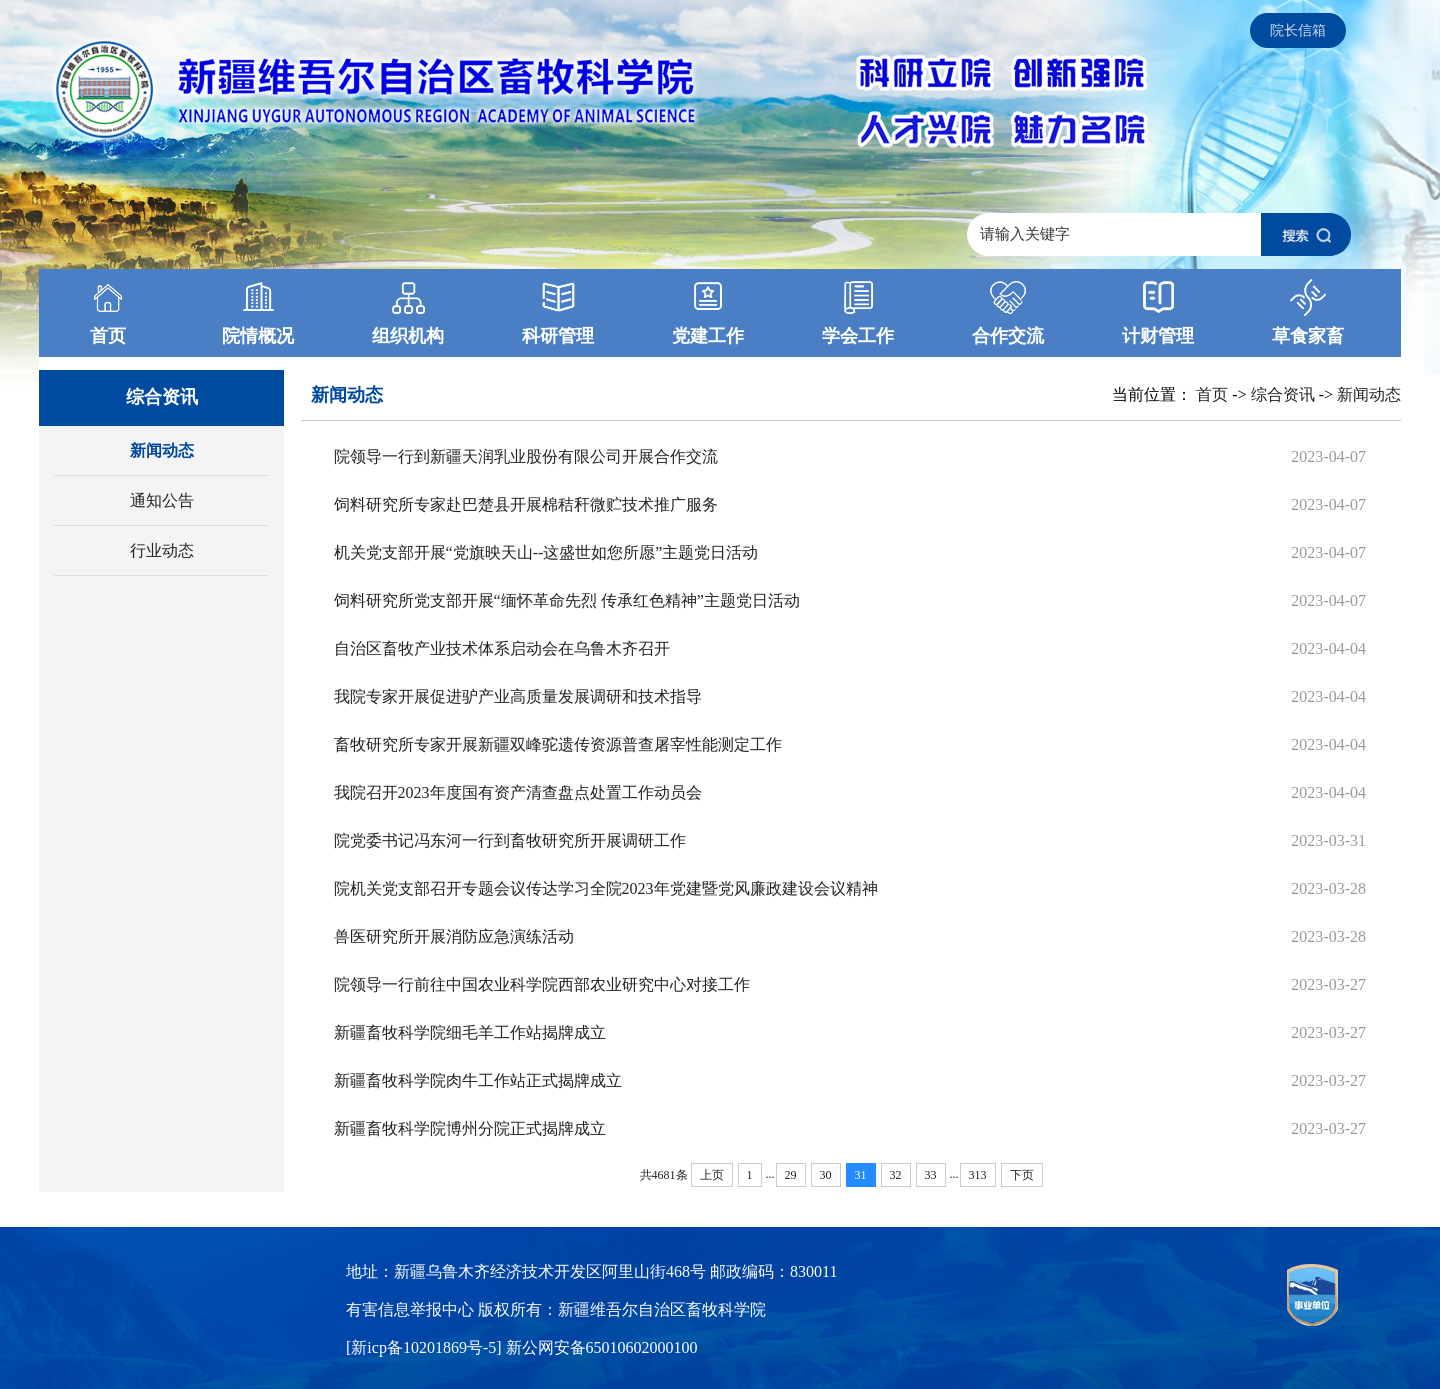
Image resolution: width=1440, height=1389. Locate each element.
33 (931, 1175)
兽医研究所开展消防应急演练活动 (454, 936)
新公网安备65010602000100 (602, 1347)
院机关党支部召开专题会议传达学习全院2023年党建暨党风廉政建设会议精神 (606, 888)
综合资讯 (1283, 394)
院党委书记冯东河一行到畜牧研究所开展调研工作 (510, 840)
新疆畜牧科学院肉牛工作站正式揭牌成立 (478, 1080)
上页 (712, 1175)
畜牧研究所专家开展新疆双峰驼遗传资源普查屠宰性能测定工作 (558, 744)
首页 (1212, 394)
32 (896, 1175)
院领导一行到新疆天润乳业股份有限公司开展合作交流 (526, 456)
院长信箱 (1298, 30)
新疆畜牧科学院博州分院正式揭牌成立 (470, 1128)
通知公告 (162, 500)
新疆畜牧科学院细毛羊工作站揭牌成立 (470, 1032)
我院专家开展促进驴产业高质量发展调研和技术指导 (518, 696)
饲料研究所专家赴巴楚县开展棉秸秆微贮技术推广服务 (526, 504)
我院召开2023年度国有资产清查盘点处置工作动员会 (518, 792)
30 (826, 1175)
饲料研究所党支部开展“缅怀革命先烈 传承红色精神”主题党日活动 (567, 600)
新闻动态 (162, 450)
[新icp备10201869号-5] (426, 1347)
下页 (1022, 1175)
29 (791, 1175)
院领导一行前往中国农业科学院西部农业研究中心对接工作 (542, 984)
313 (978, 1175)
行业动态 (162, 550)
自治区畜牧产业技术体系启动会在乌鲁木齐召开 (502, 648)
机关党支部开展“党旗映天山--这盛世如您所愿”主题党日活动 (546, 552)
